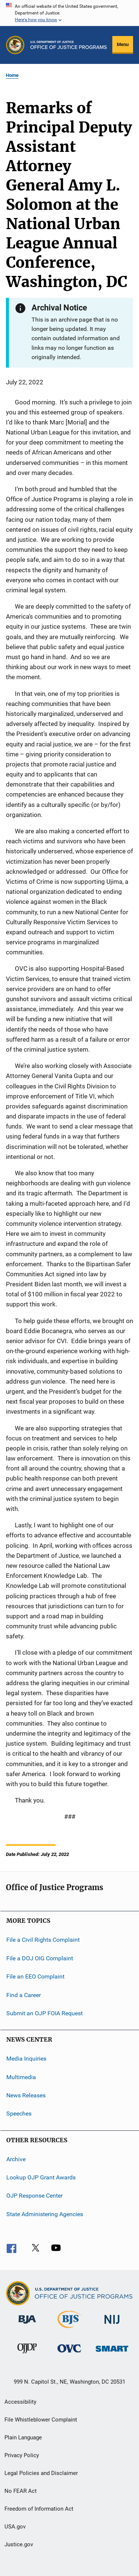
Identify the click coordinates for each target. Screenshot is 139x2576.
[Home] (68, 45)
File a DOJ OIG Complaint (39, 1958)
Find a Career (23, 1994)
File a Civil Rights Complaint (43, 1939)
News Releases (26, 2095)
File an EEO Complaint (35, 1976)
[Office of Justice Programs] (15, 45)
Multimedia (21, 2076)
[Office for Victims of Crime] (69, 2353)
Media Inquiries (26, 2058)
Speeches (19, 2113)
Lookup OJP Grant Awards (41, 2177)
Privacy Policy (21, 2455)
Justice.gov (18, 2544)
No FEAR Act (20, 2491)
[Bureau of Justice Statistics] (69, 2329)
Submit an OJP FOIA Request (44, 2013)
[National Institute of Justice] (112, 2325)
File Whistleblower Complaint (40, 2419)
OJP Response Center (34, 2195)
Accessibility (20, 2401)
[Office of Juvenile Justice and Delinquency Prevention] (27, 2354)
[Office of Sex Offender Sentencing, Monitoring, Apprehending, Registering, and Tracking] (112, 2353)
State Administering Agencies (44, 2214)
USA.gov (15, 2526)
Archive (16, 2159)
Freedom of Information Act (38, 2508)
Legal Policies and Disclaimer (41, 2473)
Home (12, 75)
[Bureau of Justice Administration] (27, 2325)
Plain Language (23, 2437)
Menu (123, 44)
